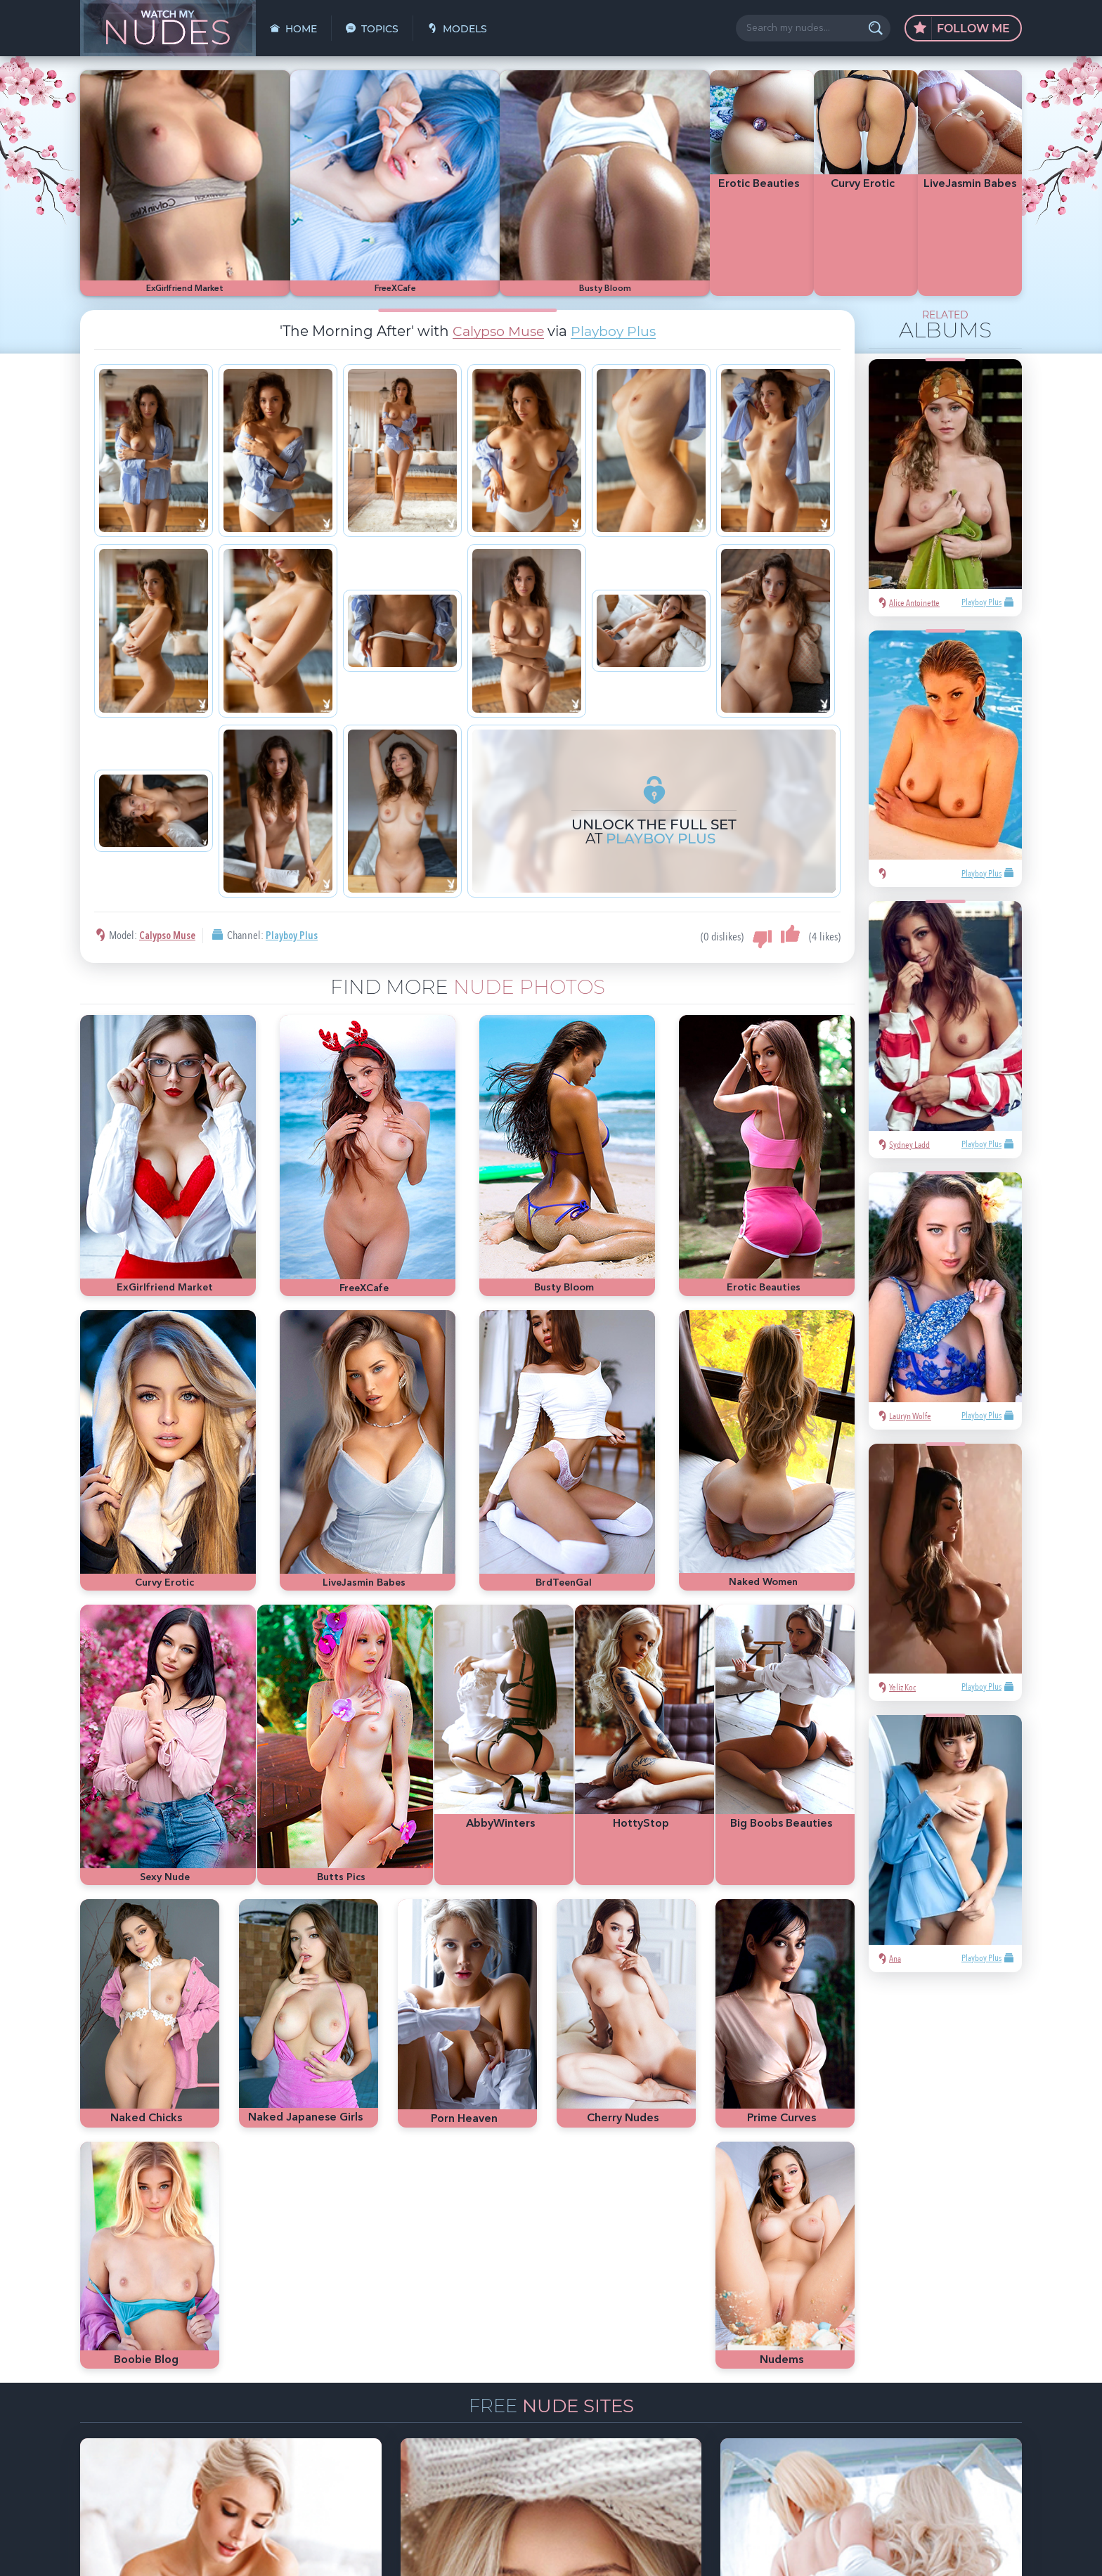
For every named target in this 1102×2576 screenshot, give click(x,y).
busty (896, 2405)
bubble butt (935, 2383)
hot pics (914, 2362)
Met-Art (888, 2383)
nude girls (958, 2362)
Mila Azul (871, 2362)
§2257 (649, 2549)
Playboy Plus (616, 271)
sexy (834, 2362)
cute (866, 2405)
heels (836, 2405)
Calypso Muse (496, 271)
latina (805, 2405)
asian (804, 2362)
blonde (849, 2383)
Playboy (809, 2383)
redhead (984, 2383)
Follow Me (962, 29)
